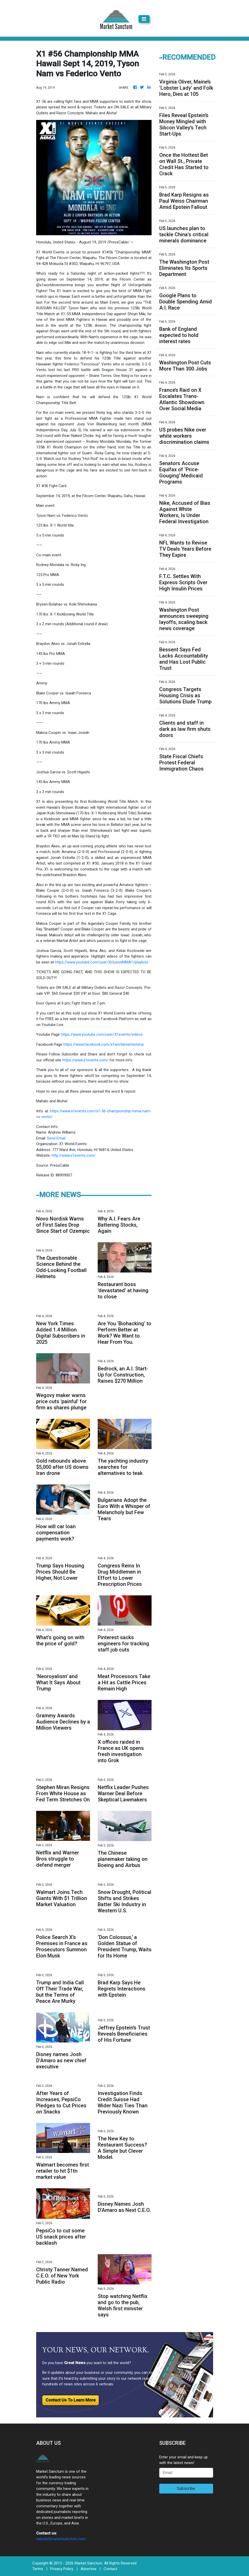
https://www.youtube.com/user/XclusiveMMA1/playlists (101, 962)
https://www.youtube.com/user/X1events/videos (102, 1034)
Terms (37, 2569)
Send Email (56, 1138)
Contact (110, 2569)
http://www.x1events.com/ (74, 1155)
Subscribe (186, 2488)
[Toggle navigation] (144, 19)
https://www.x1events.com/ (85, 1060)
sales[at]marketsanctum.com (61, 2539)
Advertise (88, 2569)
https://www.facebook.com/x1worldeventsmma (103, 1044)
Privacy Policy (61, 2569)
